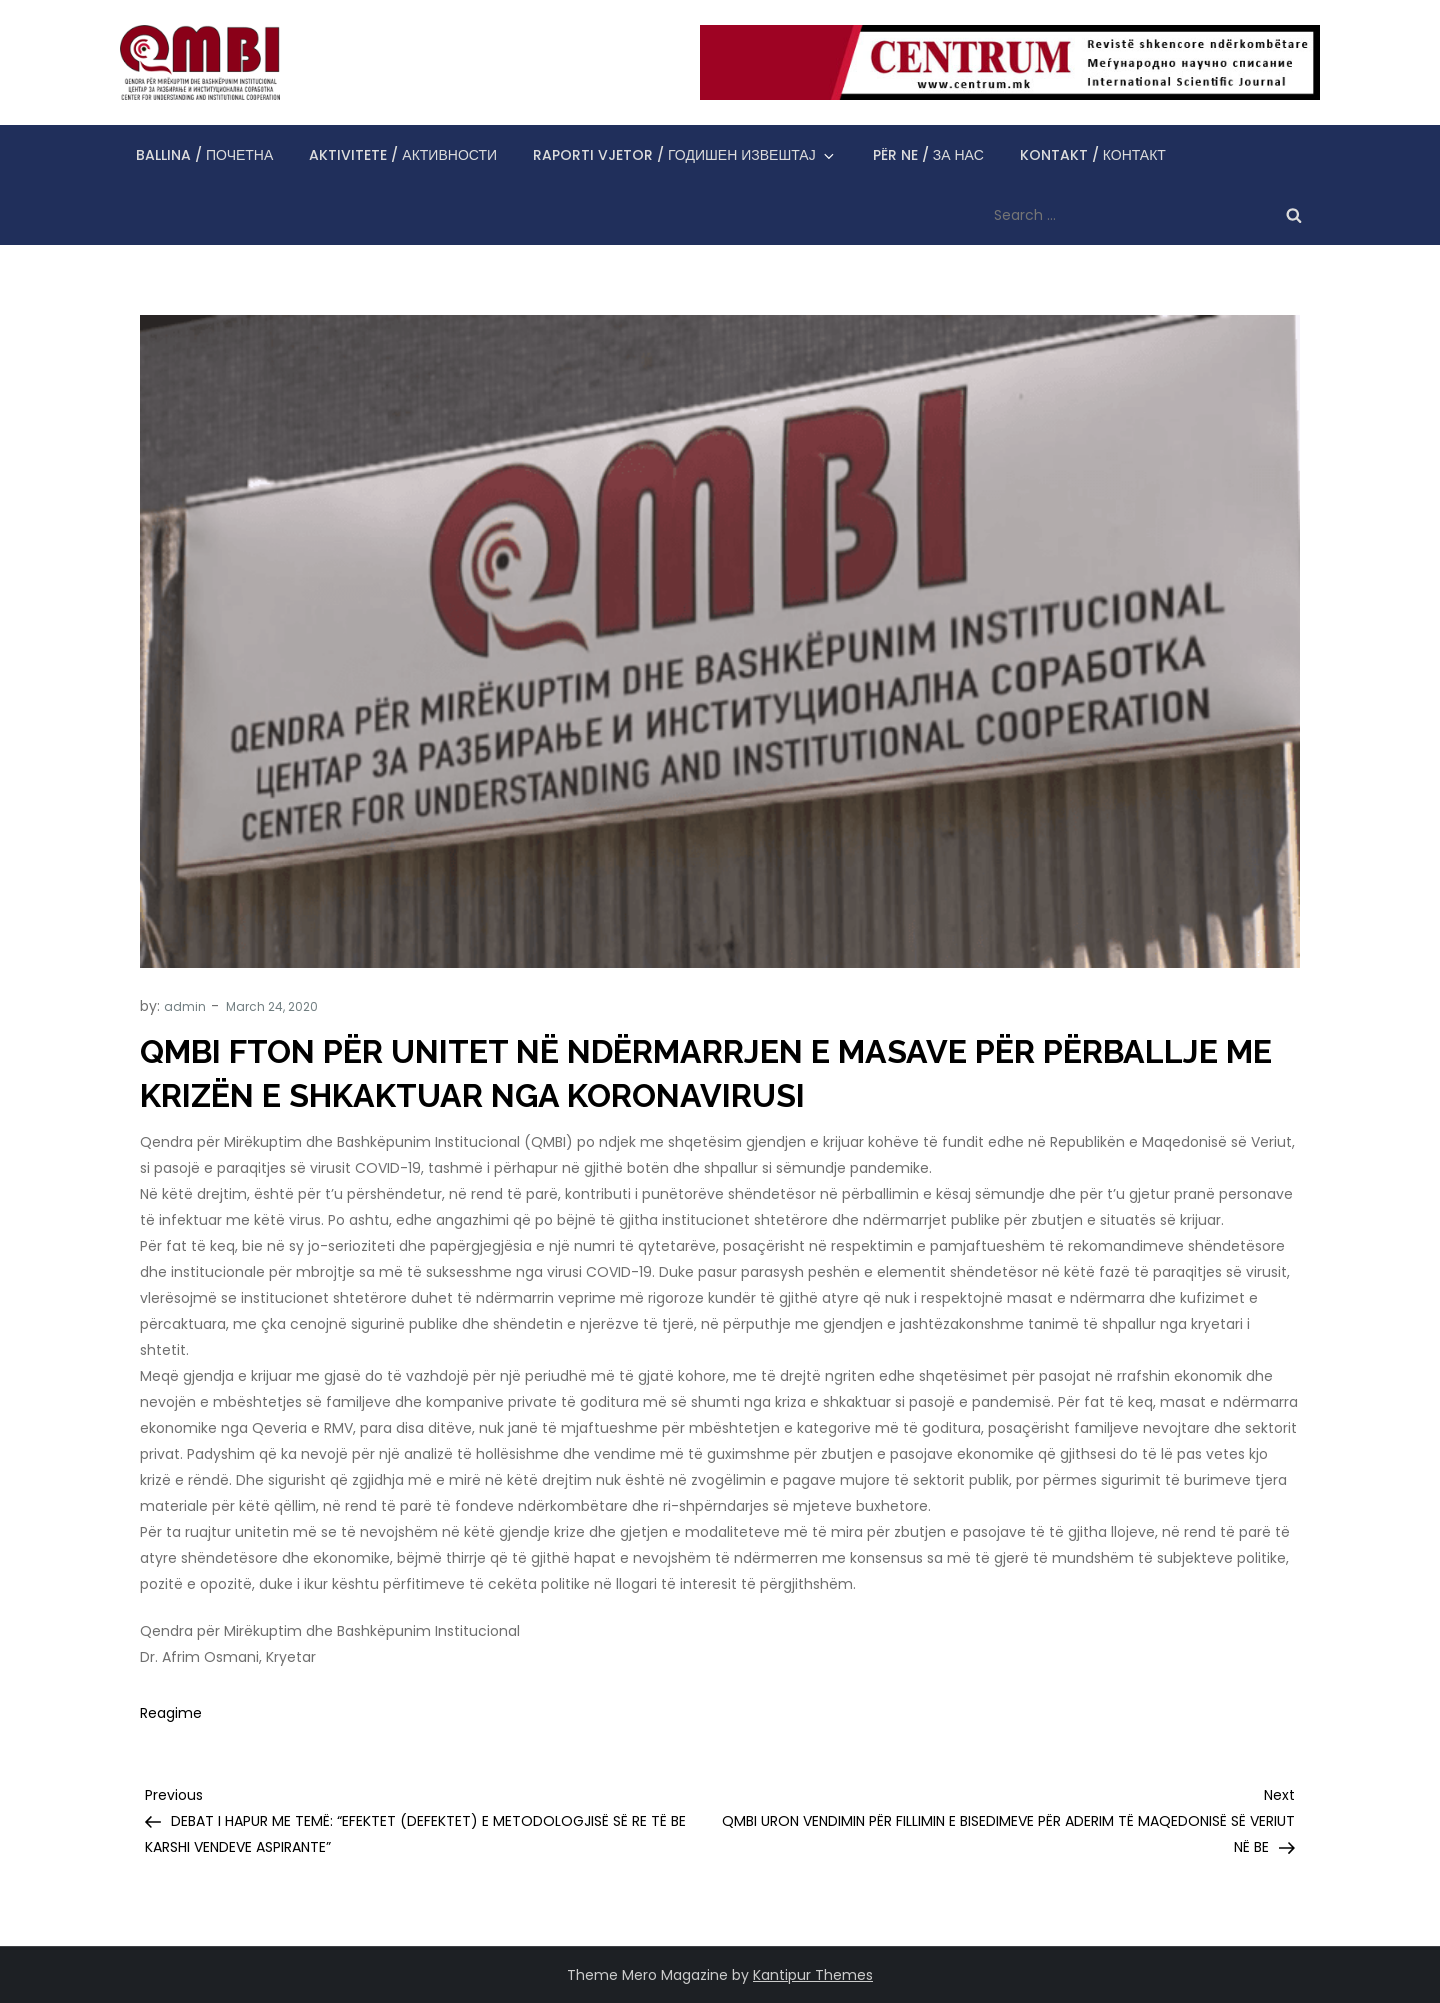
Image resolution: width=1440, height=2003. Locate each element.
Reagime (171, 1713)
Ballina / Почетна (204, 155)
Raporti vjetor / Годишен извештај (685, 155)
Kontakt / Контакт (1093, 155)
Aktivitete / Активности (403, 155)
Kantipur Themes (813, 1975)
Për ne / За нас (928, 155)
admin (185, 1006)
